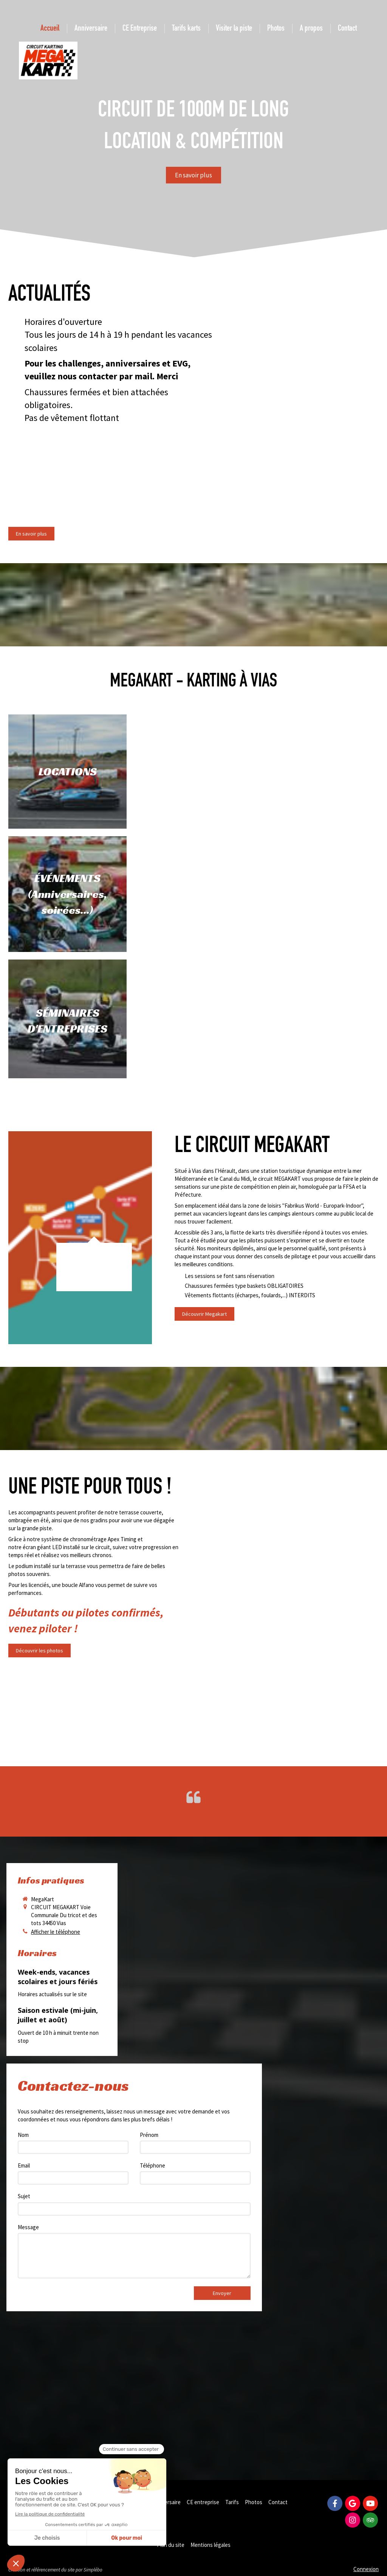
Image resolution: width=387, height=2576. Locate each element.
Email (24, 2165)
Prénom (149, 2134)
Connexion (366, 2569)
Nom (23, 2134)
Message (28, 2227)
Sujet (24, 2196)
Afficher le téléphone (55, 1931)
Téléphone (152, 2165)
